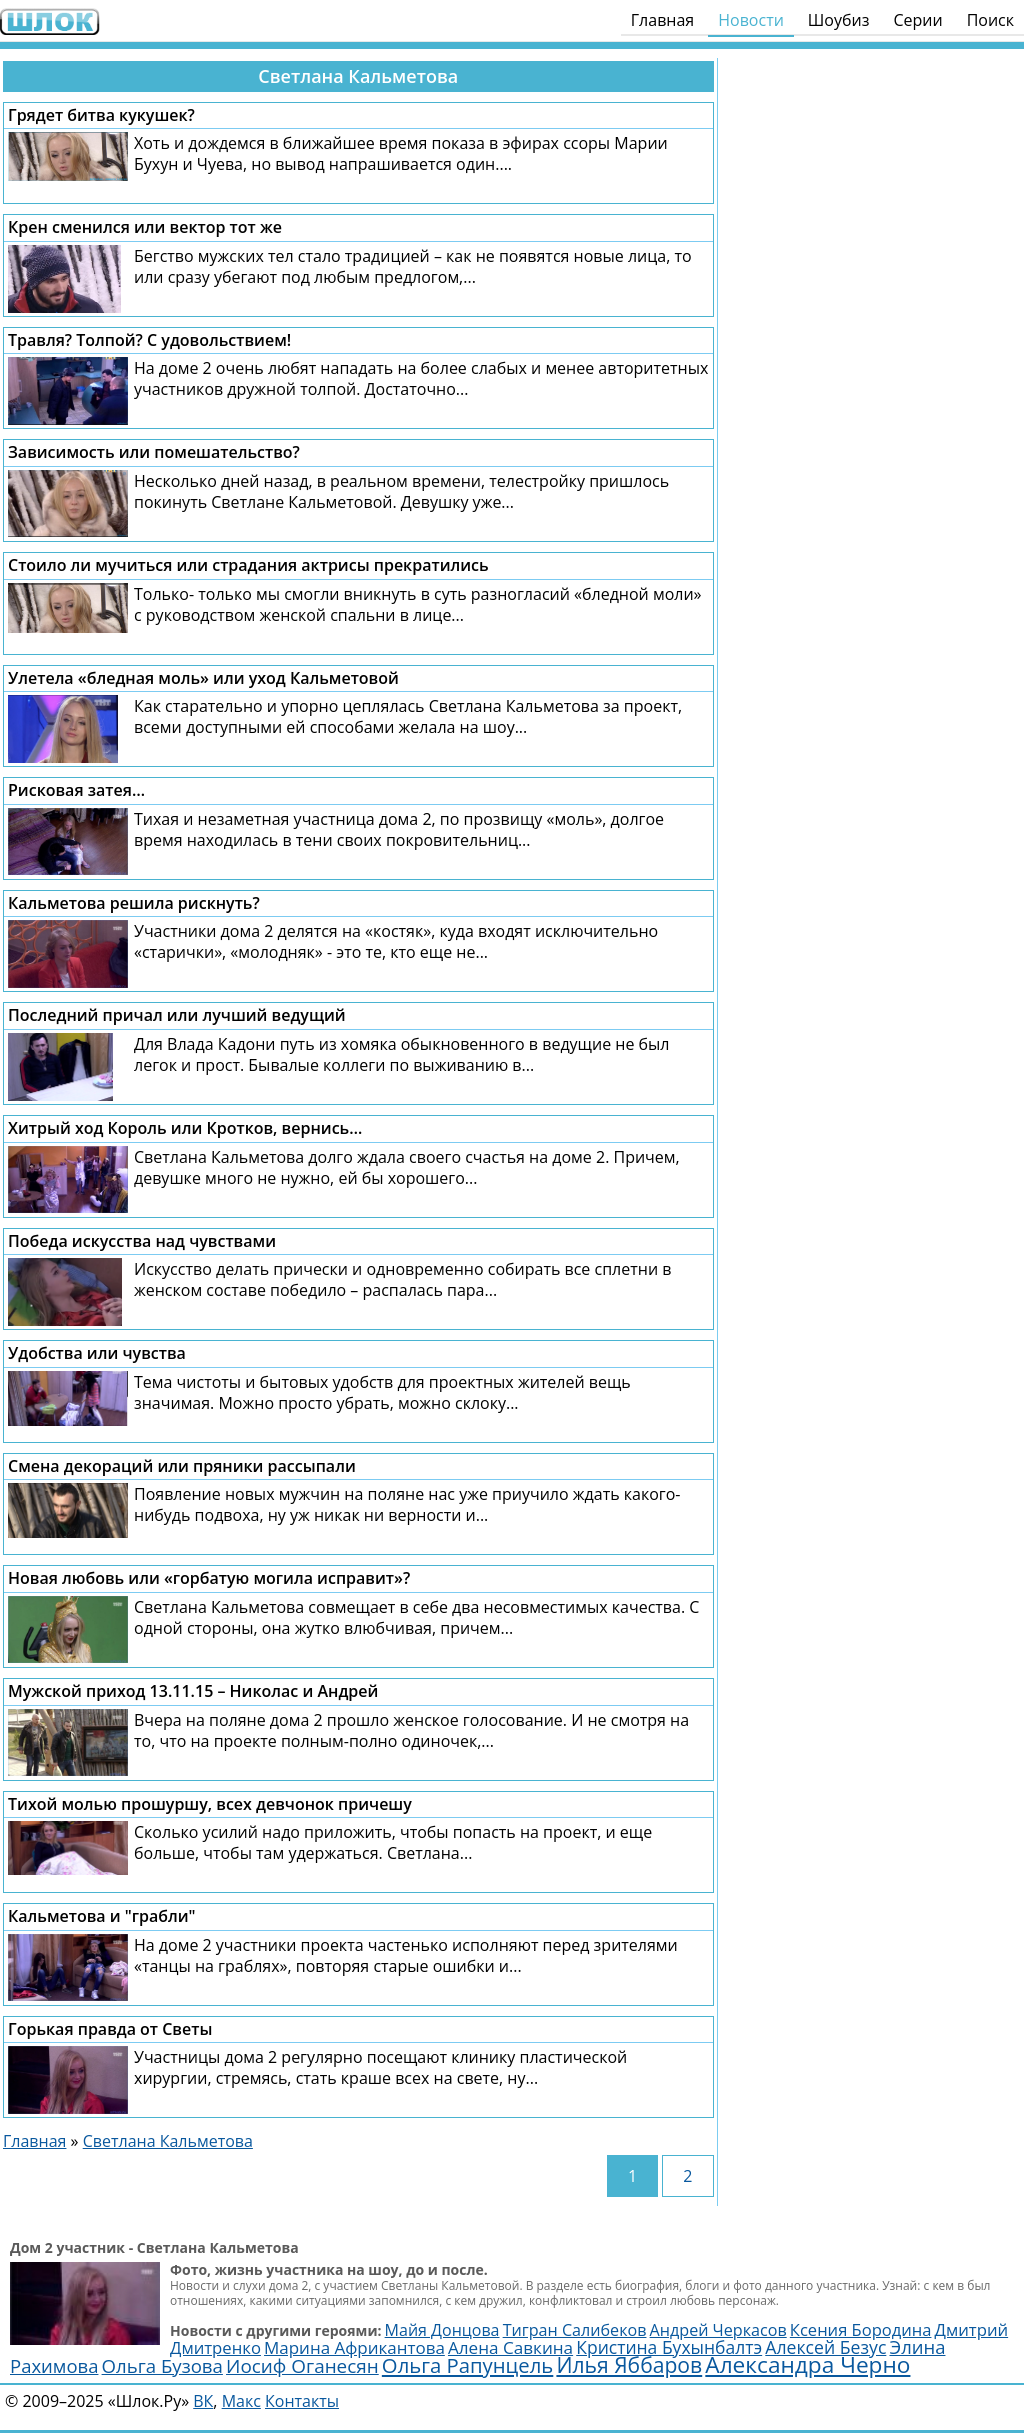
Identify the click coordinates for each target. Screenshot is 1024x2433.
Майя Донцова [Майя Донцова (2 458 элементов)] (442, 2330)
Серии (917, 20)
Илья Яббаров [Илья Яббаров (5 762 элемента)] (629, 2364)
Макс (241, 2401)
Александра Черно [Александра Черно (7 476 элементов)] (807, 2364)
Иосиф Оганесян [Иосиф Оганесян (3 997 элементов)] (302, 2366)
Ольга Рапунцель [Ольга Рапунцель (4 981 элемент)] (467, 2365)
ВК (203, 2401)
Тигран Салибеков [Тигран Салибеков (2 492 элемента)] (575, 2330)
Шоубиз (839, 20)
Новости (751, 20)
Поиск (990, 20)
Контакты (302, 2401)
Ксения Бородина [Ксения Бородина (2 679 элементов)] (861, 2329)
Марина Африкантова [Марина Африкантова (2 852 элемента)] (354, 2347)
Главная (662, 20)
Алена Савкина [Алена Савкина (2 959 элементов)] (510, 2347)
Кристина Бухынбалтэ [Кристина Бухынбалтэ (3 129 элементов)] (669, 2347)
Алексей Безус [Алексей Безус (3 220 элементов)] (825, 2347)
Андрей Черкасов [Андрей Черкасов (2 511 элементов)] (718, 2330)
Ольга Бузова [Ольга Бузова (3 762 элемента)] (162, 2365)
